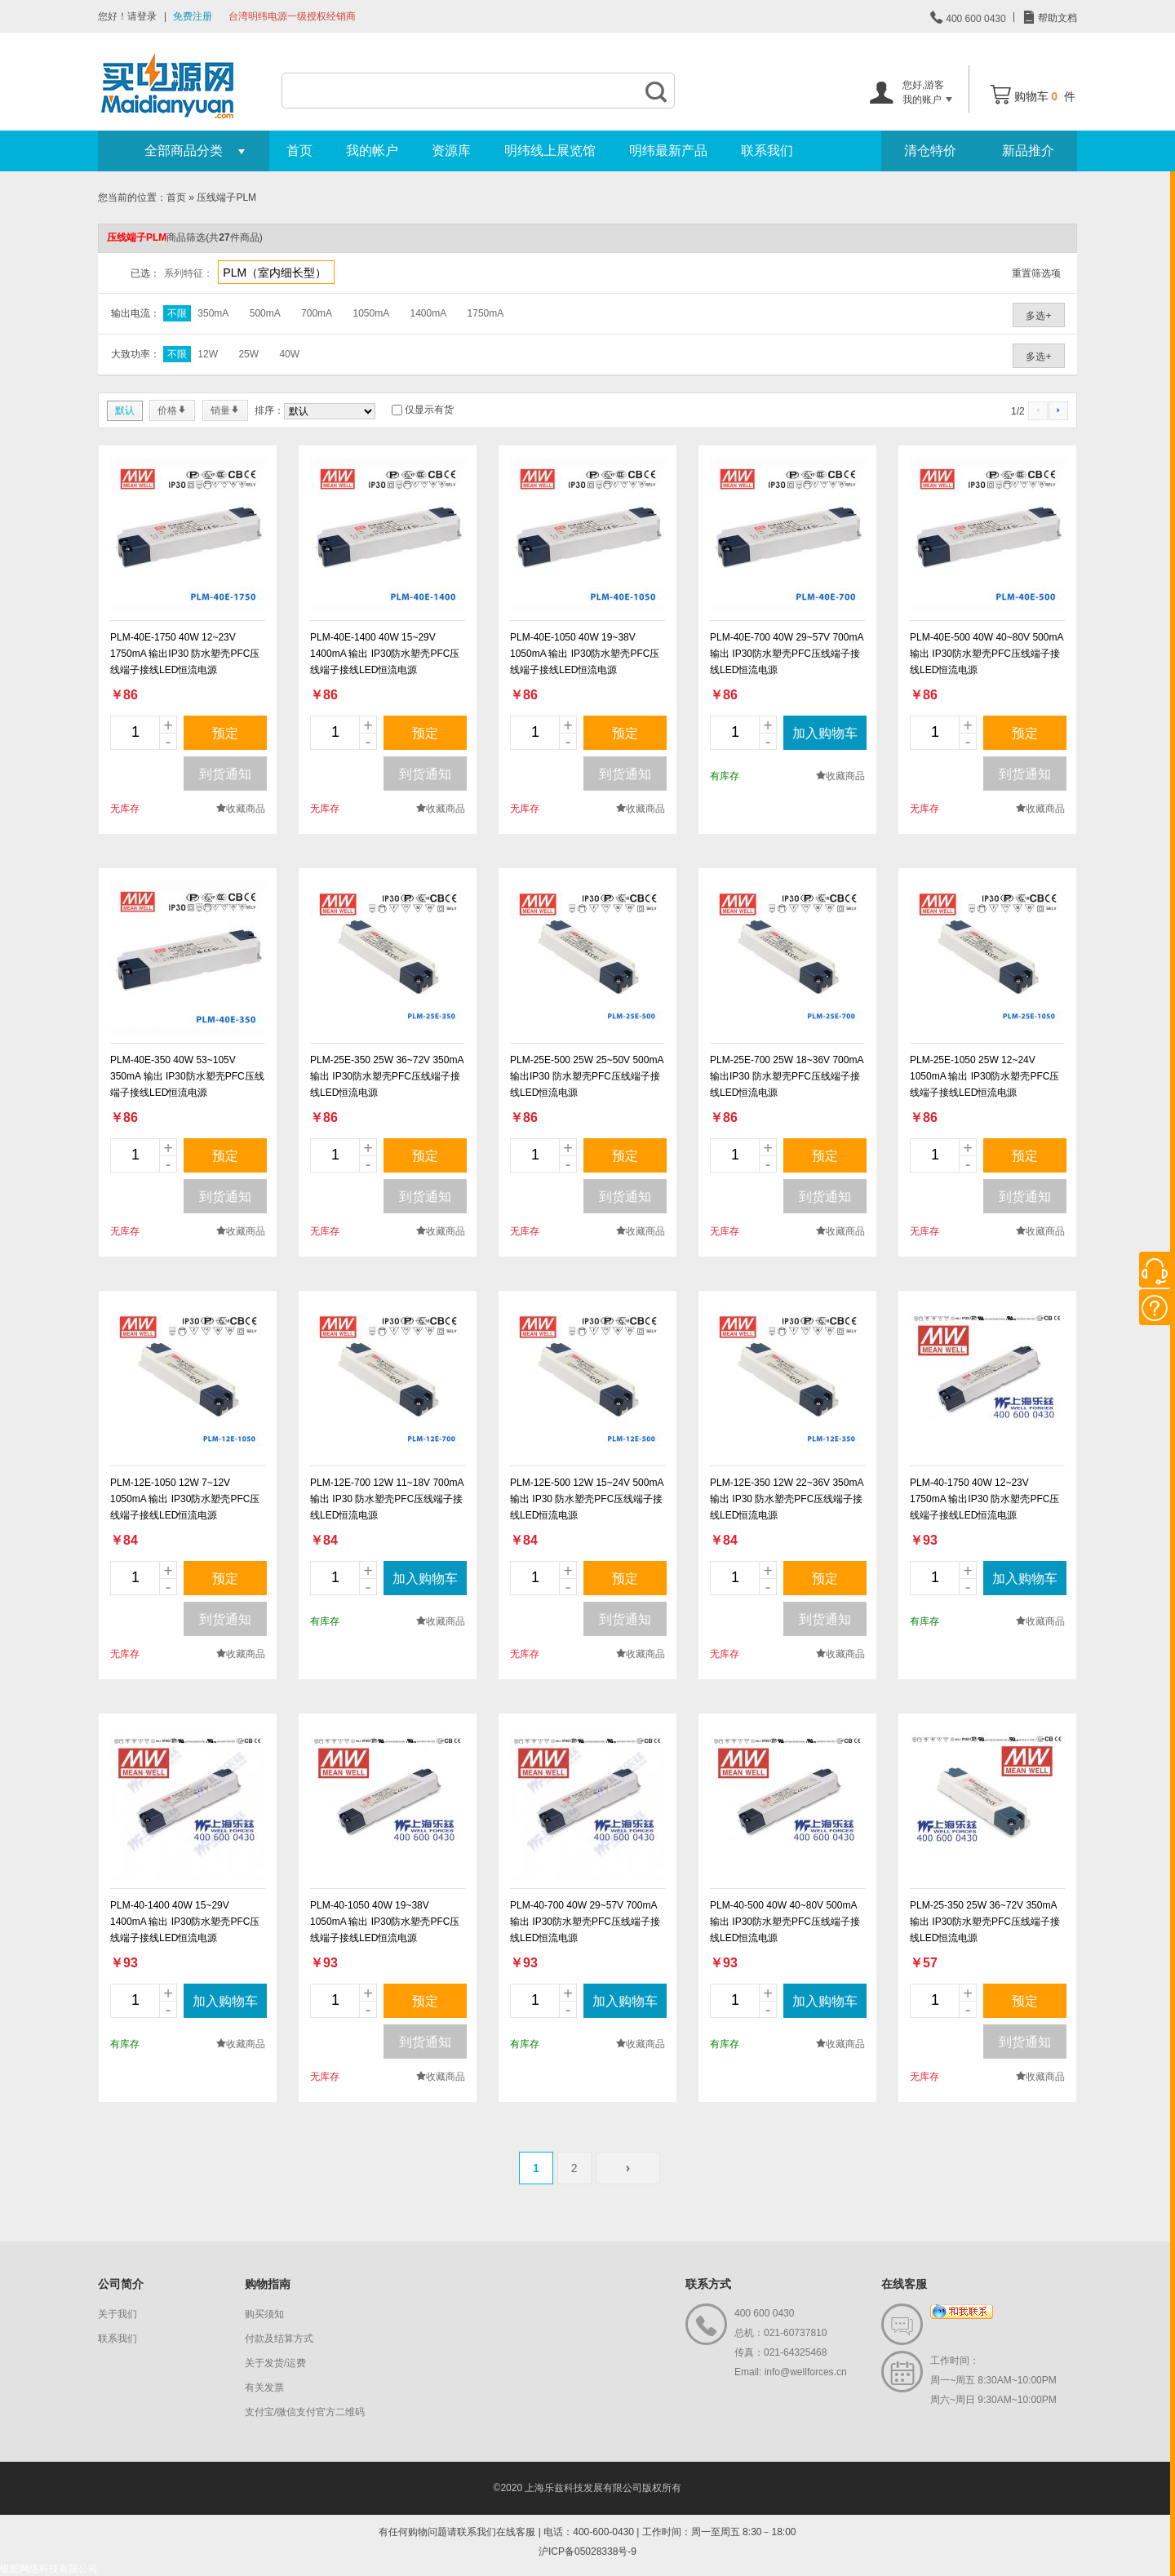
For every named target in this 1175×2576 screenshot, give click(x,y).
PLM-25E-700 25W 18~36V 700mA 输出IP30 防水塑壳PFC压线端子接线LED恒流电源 (786, 1076)
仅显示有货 (429, 409)
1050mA (370, 313)
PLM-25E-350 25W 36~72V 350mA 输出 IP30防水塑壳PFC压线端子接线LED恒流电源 (386, 1076)
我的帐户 (372, 150)
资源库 (451, 150)
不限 (177, 313)
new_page (187, 534)
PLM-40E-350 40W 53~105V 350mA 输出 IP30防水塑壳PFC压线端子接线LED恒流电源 (187, 1076)
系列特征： (188, 273)
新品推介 (1028, 150)
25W (248, 354)
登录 (147, 16)
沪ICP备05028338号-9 (587, 2551)
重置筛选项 (1036, 273)
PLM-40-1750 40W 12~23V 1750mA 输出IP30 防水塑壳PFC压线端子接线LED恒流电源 (984, 1499)
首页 (299, 150)
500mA (265, 313)
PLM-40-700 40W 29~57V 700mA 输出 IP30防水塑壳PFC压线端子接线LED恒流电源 (585, 1922)
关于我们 (117, 2314)
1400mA (428, 313)
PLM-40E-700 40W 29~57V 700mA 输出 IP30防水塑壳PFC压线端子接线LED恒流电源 (786, 654)
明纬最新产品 (668, 150)
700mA (316, 313)
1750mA (486, 313)
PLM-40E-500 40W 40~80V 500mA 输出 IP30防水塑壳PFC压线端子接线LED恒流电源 (986, 654)
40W (289, 354)
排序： (269, 410)
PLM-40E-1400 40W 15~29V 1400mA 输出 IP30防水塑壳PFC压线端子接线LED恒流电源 (384, 654)
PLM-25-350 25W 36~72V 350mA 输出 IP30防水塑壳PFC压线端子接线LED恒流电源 (985, 1922)
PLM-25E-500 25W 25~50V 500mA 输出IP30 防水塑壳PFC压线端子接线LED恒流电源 (586, 1076)
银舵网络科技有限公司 (49, 2568)
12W (207, 354)
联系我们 (767, 150)
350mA (212, 313)
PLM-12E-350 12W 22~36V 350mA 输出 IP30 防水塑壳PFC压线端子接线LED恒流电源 (786, 1499)
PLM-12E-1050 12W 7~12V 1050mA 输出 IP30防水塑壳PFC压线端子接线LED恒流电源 (184, 1499)
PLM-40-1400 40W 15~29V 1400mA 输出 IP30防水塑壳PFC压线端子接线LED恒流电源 (184, 1922)
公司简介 (121, 2283)
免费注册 (192, 16)
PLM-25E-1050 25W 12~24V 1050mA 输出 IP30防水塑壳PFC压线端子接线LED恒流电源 (984, 1076)
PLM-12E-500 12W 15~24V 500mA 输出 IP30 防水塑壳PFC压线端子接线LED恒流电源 (586, 1499)
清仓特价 (930, 150)
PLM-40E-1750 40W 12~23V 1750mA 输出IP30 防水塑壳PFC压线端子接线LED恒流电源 (184, 654)
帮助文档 (1056, 18)
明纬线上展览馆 (550, 150)
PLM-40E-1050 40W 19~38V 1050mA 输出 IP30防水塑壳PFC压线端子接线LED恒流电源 (584, 654)
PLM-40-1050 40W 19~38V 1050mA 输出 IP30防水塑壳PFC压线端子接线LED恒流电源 (384, 1922)
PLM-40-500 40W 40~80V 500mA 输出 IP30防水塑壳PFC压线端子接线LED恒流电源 (785, 1922)
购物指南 (267, 2283)
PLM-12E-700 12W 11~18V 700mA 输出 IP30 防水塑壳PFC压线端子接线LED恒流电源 (386, 1499)
